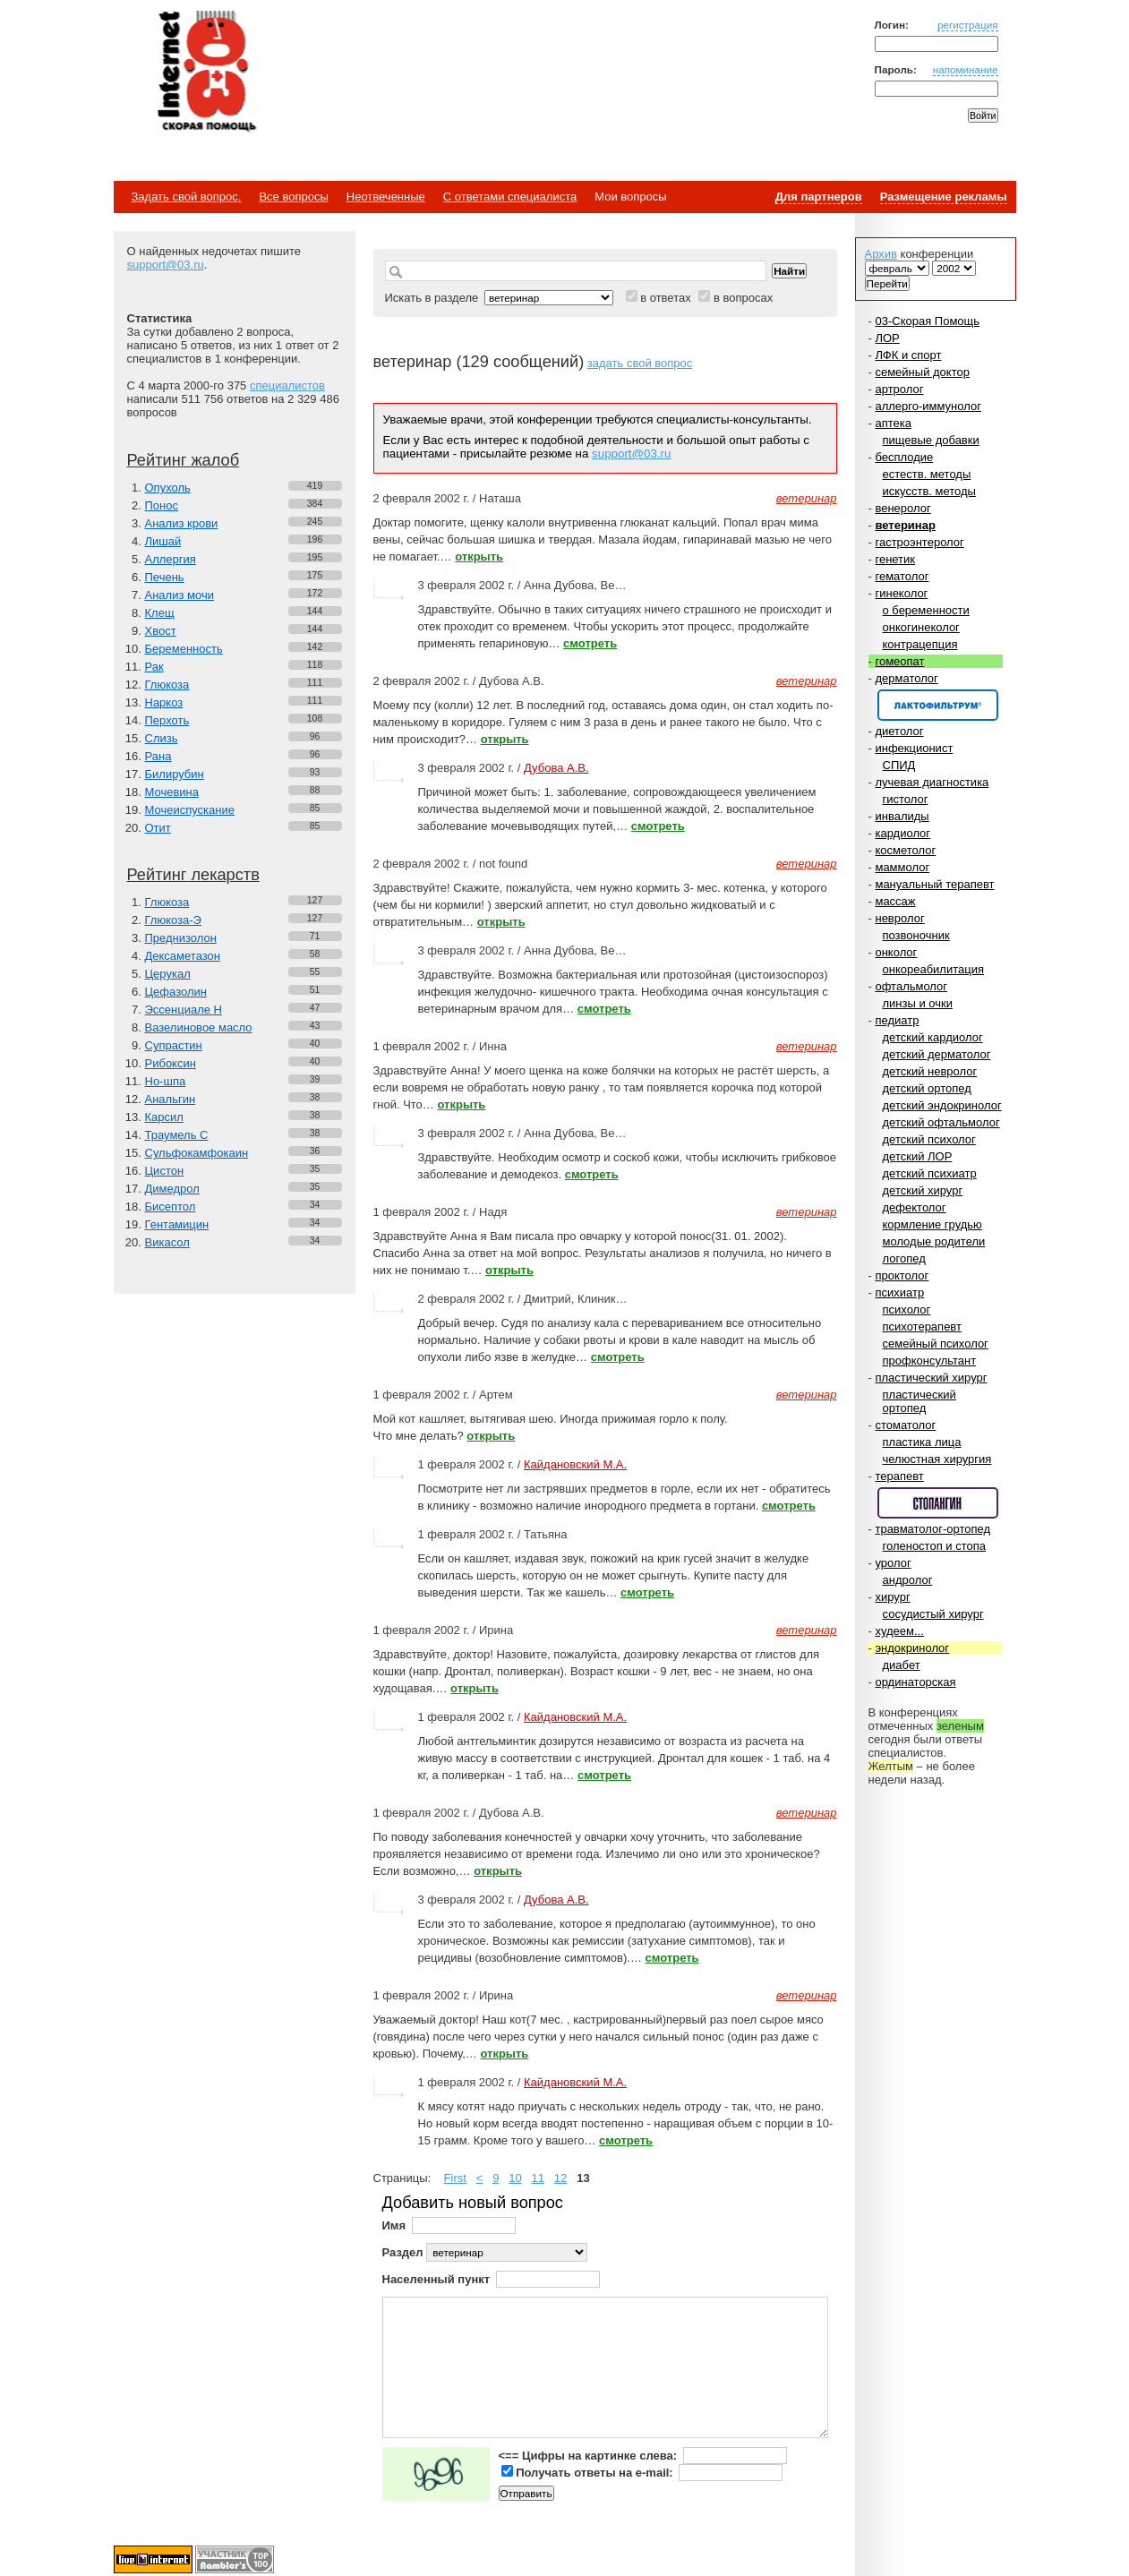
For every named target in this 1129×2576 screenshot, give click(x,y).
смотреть (590, 643)
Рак (154, 666)
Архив (881, 254)
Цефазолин (176, 991)
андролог (908, 1580)
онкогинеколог (921, 627)
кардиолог (902, 833)
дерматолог (906, 678)
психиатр (899, 1292)
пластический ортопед (919, 1401)
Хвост (160, 631)
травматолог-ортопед (932, 1529)
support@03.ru (165, 264)
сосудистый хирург (933, 1614)
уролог (893, 1563)
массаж (895, 901)
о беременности (926, 610)
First (455, 2178)
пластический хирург (931, 1377)
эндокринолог (912, 1648)
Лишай (163, 541)
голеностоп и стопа (935, 1546)
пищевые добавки (931, 440)
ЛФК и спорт (908, 355)
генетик (895, 559)
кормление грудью (932, 1224)
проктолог (901, 1275)
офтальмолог (911, 986)
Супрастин (173, 1045)
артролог (899, 389)
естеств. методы (927, 474)
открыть (479, 556)
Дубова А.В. (556, 768)
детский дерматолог (937, 1054)
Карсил (164, 1117)
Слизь (161, 738)
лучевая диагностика (931, 782)
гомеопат (899, 661)
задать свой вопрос (639, 363)
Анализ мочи (179, 595)
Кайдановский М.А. (575, 1464)
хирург (892, 1597)
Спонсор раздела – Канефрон (937, 705)
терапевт (899, 1476)
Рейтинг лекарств (193, 875)
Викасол (167, 1242)
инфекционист (914, 748)
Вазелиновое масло (198, 1027)
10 (515, 2178)
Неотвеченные (385, 196)
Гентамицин (177, 1224)
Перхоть (167, 720)
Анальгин (170, 1099)
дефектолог (914, 1207)
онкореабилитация (934, 969)
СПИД (899, 765)
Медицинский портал (206, 72)
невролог (899, 918)
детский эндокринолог (942, 1105)
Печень (164, 577)
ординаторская (915, 1682)
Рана (158, 756)
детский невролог (930, 1071)
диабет (901, 1665)
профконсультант (930, 1360)
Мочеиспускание (190, 810)
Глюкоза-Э (173, 920)
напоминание (965, 69)
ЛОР (887, 338)
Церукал (168, 973)
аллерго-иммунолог (928, 406)
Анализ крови (181, 523)
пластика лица (922, 1442)
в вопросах (743, 297)
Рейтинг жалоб (183, 460)
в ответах (665, 297)
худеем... (899, 1631)
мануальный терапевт (934, 884)
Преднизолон (181, 938)
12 (560, 2178)
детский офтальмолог (941, 1122)
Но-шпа (165, 1081)
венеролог (902, 508)
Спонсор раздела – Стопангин (937, 1503)
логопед (904, 1258)
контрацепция (920, 644)
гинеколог (901, 593)
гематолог (901, 576)
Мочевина (172, 792)
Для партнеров (818, 196)
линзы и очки (918, 1003)
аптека (893, 423)
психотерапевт (922, 1326)
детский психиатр (930, 1173)
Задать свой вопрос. (187, 196)
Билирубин (174, 774)
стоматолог (905, 1425)
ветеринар (905, 525)
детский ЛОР (918, 1156)
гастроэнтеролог (919, 542)
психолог (907, 1309)
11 (538, 2178)
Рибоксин (170, 1063)
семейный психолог (935, 1343)
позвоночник (916, 935)
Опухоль (168, 487)
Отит (158, 827)
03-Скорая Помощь (927, 321)
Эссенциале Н (184, 1009)
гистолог (905, 799)
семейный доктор (922, 372)
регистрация (967, 24)
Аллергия (170, 559)
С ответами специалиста (510, 196)
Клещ (160, 613)
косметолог (905, 850)
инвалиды (901, 816)
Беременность (184, 648)
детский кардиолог (933, 1037)
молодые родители (934, 1241)
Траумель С (177, 1135)
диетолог (899, 731)
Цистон (164, 1170)
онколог (896, 952)
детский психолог (929, 1139)
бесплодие (904, 457)
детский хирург (923, 1190)
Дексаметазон (182, 956)
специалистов (287, 385)
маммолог (902, 867)
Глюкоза (167, 684)
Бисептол (170, 1206)
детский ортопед (927, 1088)
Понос (161, 505)
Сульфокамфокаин (197, 1153)
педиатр (897, 1020)
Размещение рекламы (943, 196)
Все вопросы (293, 196)
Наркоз (164, 702)
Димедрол (172, 1188)
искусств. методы (929, 491)
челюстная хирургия (937, 1459)
